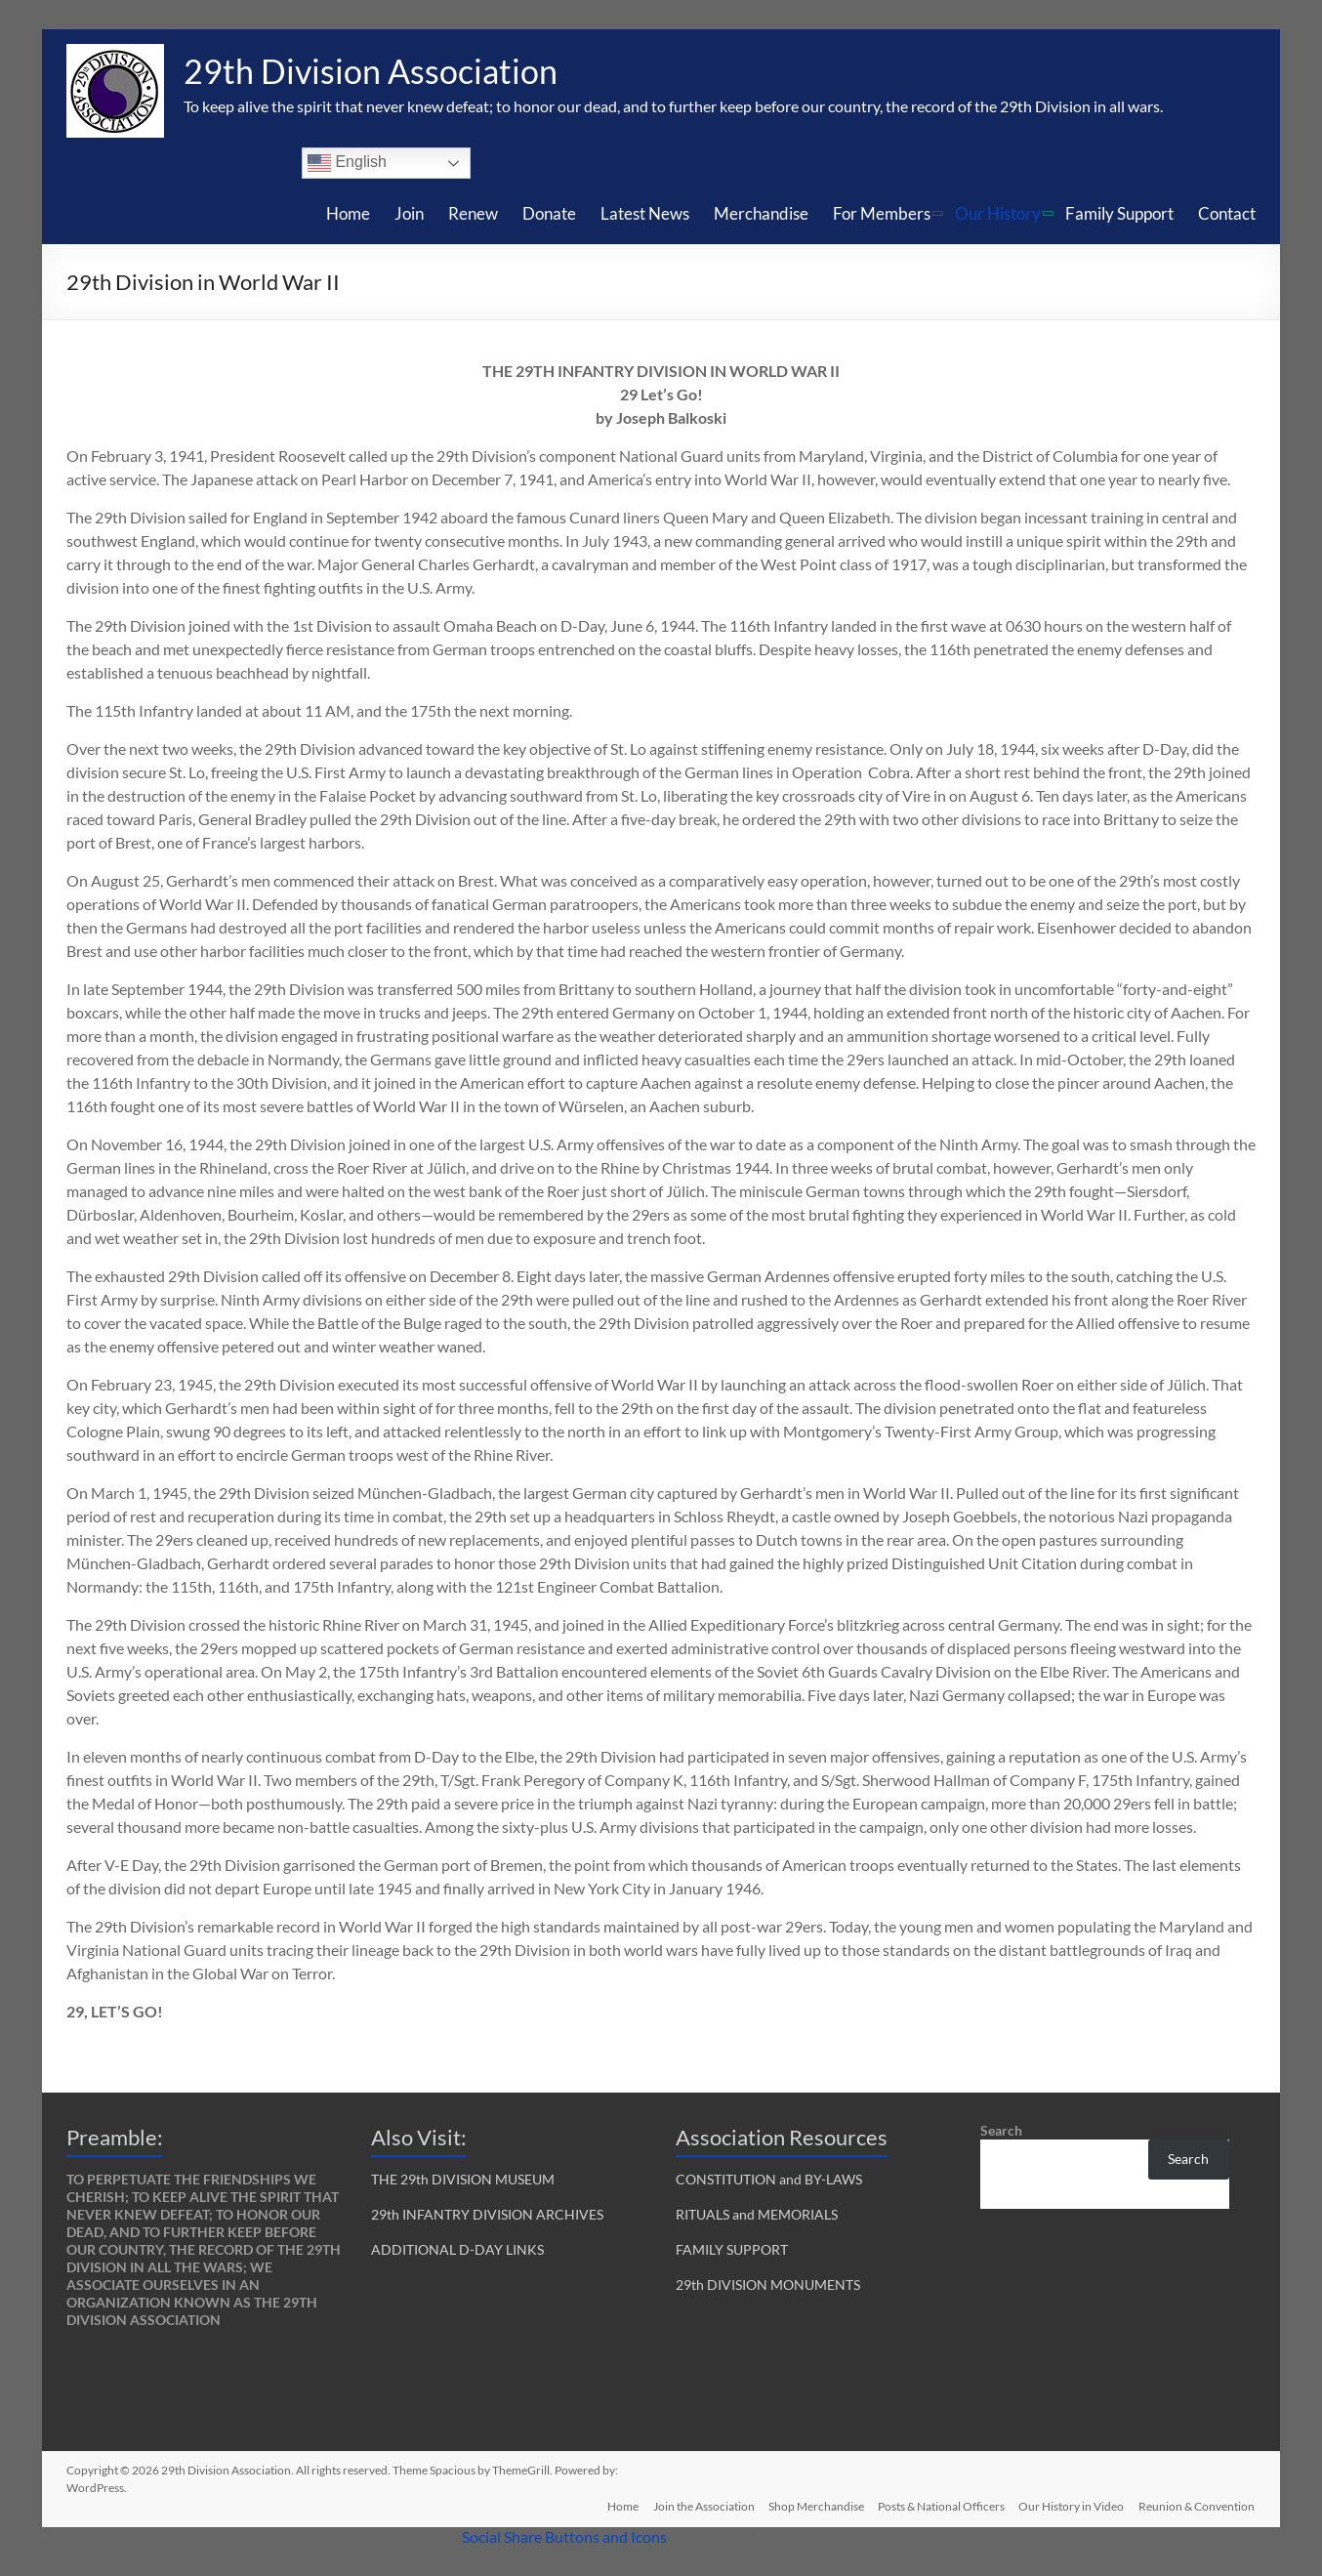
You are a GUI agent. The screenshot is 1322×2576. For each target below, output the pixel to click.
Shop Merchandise (812, 2505)
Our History (998, 213)
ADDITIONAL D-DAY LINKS (457, 2249)
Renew (473, 213)
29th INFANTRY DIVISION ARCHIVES (487, 2214)
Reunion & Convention (1197, 2505)
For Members (881, 213)
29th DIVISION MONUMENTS (768, 2284)
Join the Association (698, 2505)
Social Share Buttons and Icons (564, 2536)
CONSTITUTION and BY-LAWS (769, 2179)
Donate (549, 213)
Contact (1227, 213)
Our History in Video (1071, 2505)
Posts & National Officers (939, 2505)
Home (348, 213)
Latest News (644, 213)
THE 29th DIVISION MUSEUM (463, 2179)
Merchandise (761, 213)
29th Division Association (378, 71)
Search (1001, 2130)
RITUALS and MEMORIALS (757, 2214)
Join (409, 213)
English (347, 163)
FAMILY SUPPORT (732, 2249)
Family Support (1119, 213)
